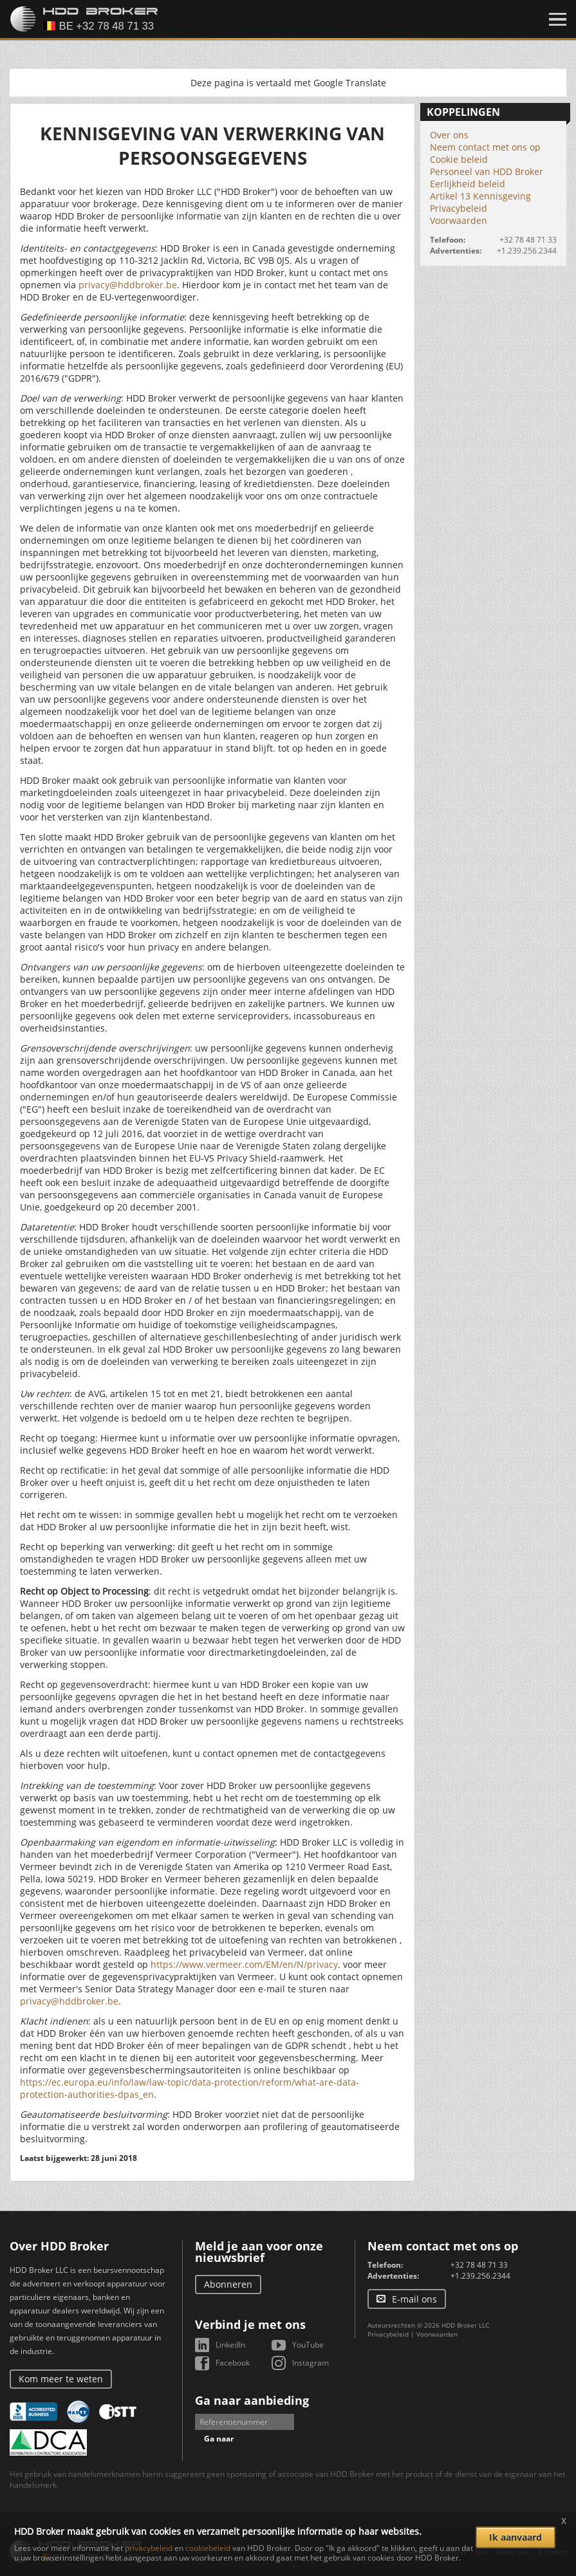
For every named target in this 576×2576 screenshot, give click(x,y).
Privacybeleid (458, 208)
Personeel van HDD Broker (486, 171)
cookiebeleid (207, 2548)
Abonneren (228, 2284)
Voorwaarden (458, 220)
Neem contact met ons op (485, 147)
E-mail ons (414, 2299)
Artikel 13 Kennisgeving (480, 196)
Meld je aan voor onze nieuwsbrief (259, 2251)
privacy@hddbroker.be (128, 285)
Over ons (449, 135)
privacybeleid (148, 2548)
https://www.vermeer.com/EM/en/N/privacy (244, 1964)
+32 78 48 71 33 (528, 239)
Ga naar (219, 2438)
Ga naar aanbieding (252, 2400)
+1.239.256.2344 (527, 250)
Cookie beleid (459, 159)
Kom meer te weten (61, 2379)
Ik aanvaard (515, 2537)
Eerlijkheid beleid (467, 184)
